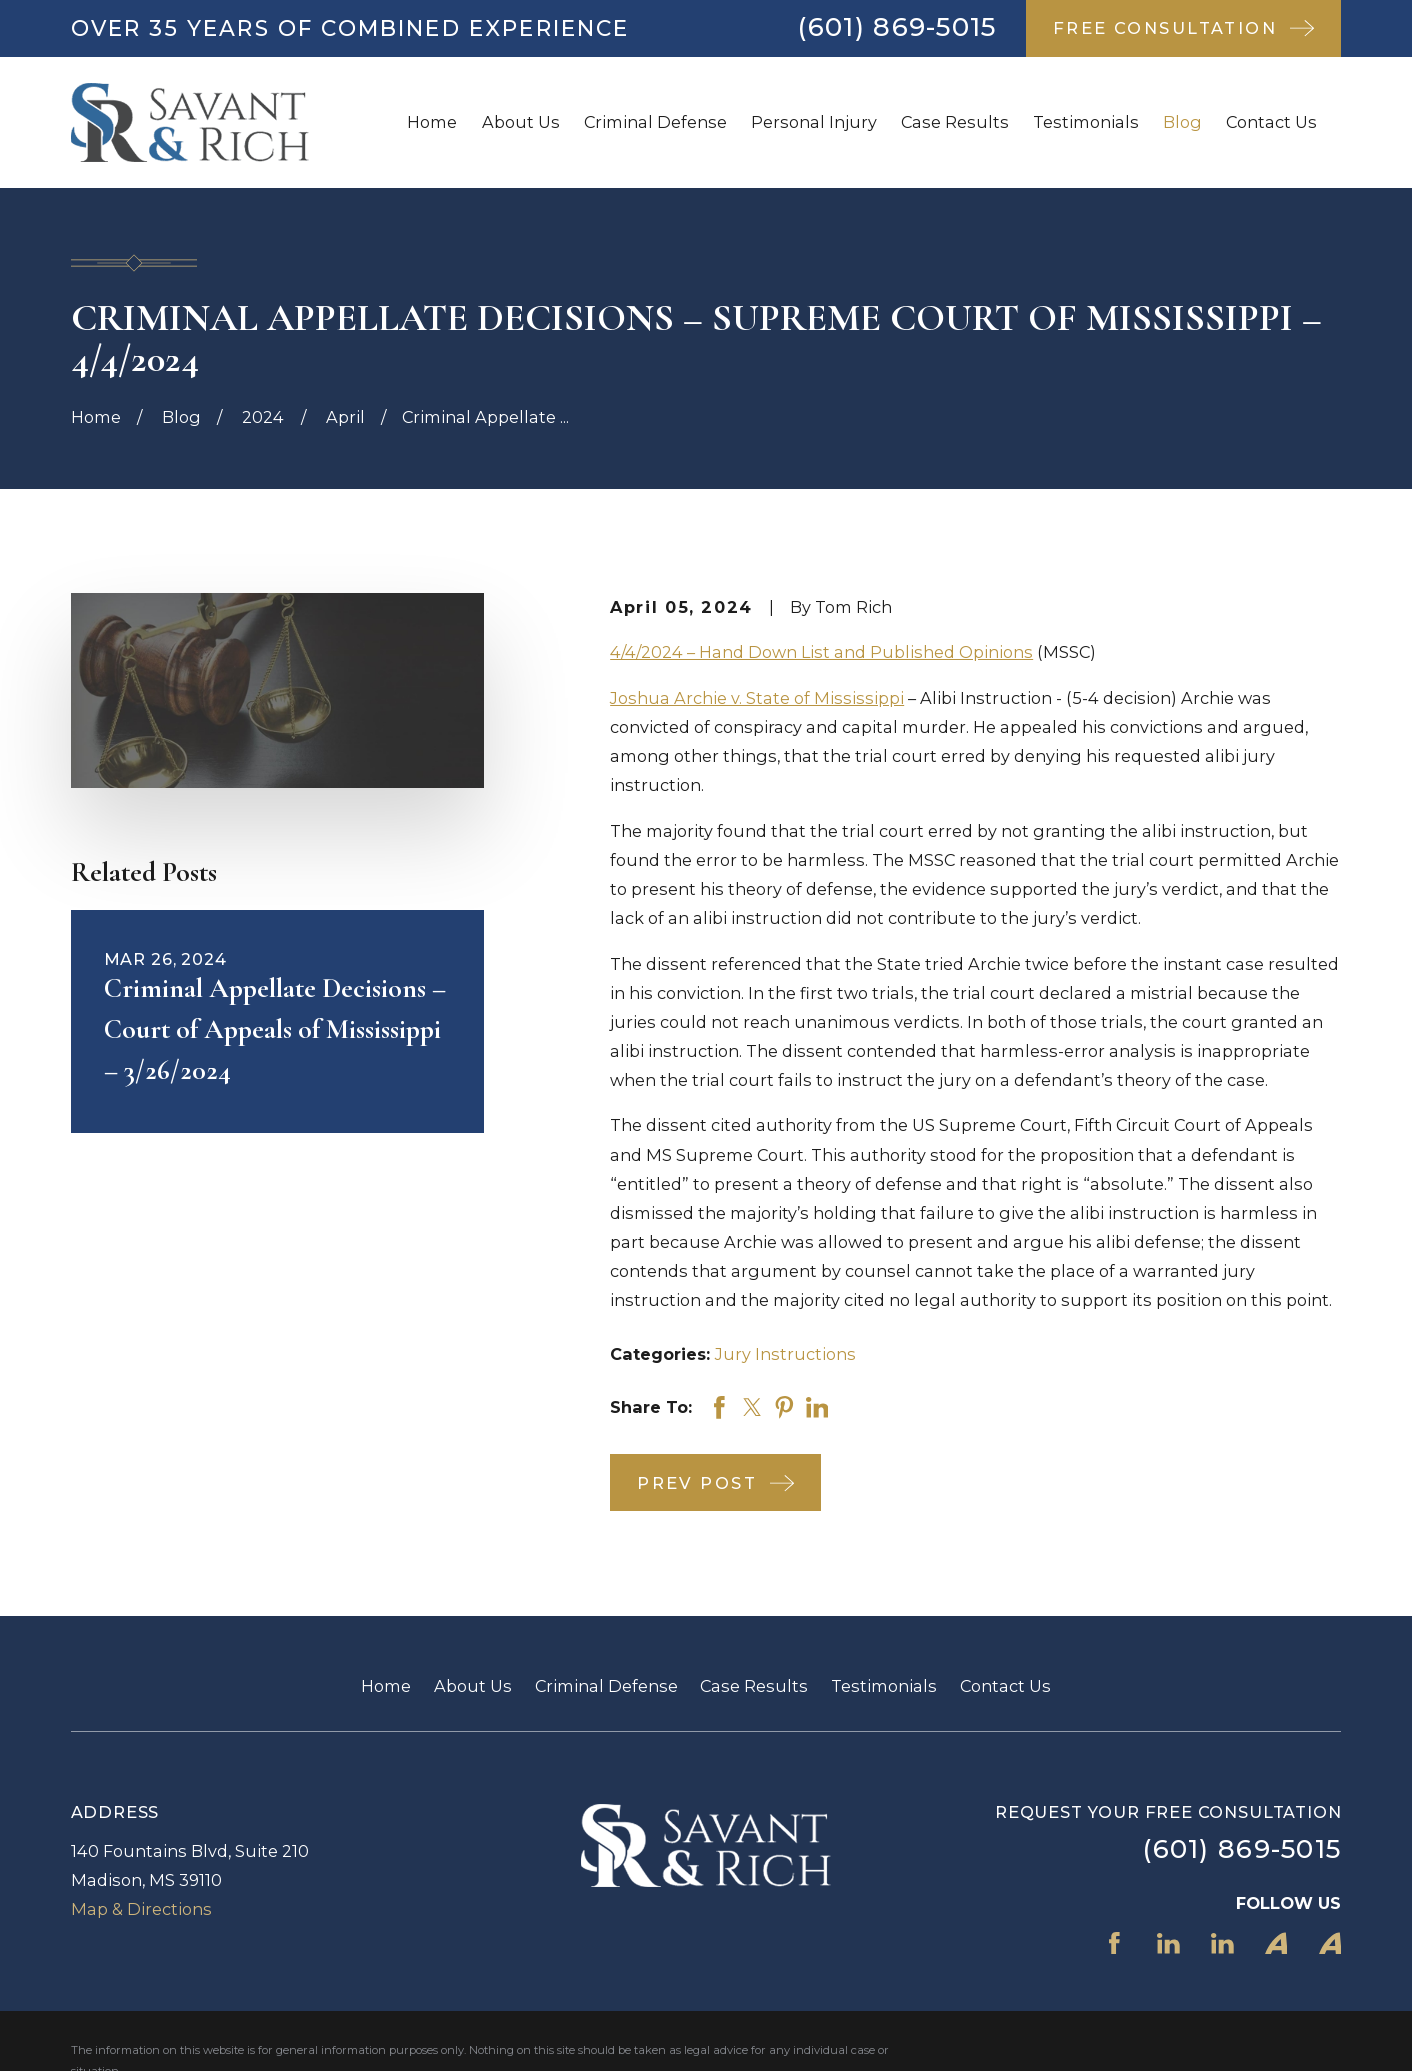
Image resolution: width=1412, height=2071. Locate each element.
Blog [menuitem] (1182, 122)
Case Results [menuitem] (955, 122)
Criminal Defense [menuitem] (655, 122)
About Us (473, 1686)
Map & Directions (141, 1909)
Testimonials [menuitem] (1086, 122)
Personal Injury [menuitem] (814, 122)
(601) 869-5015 (897, 27)
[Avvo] (1276, 1943)
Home (386, 1686)
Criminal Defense (606, 1686)
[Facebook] (1114, 1943)
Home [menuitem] (432, 122)
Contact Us (1005, 1686)
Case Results (754, 1686)
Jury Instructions (785, 1354)
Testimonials (884, 1686)
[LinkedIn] (1168, 1943)
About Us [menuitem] (521, 122)
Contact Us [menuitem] (1271, 122)
